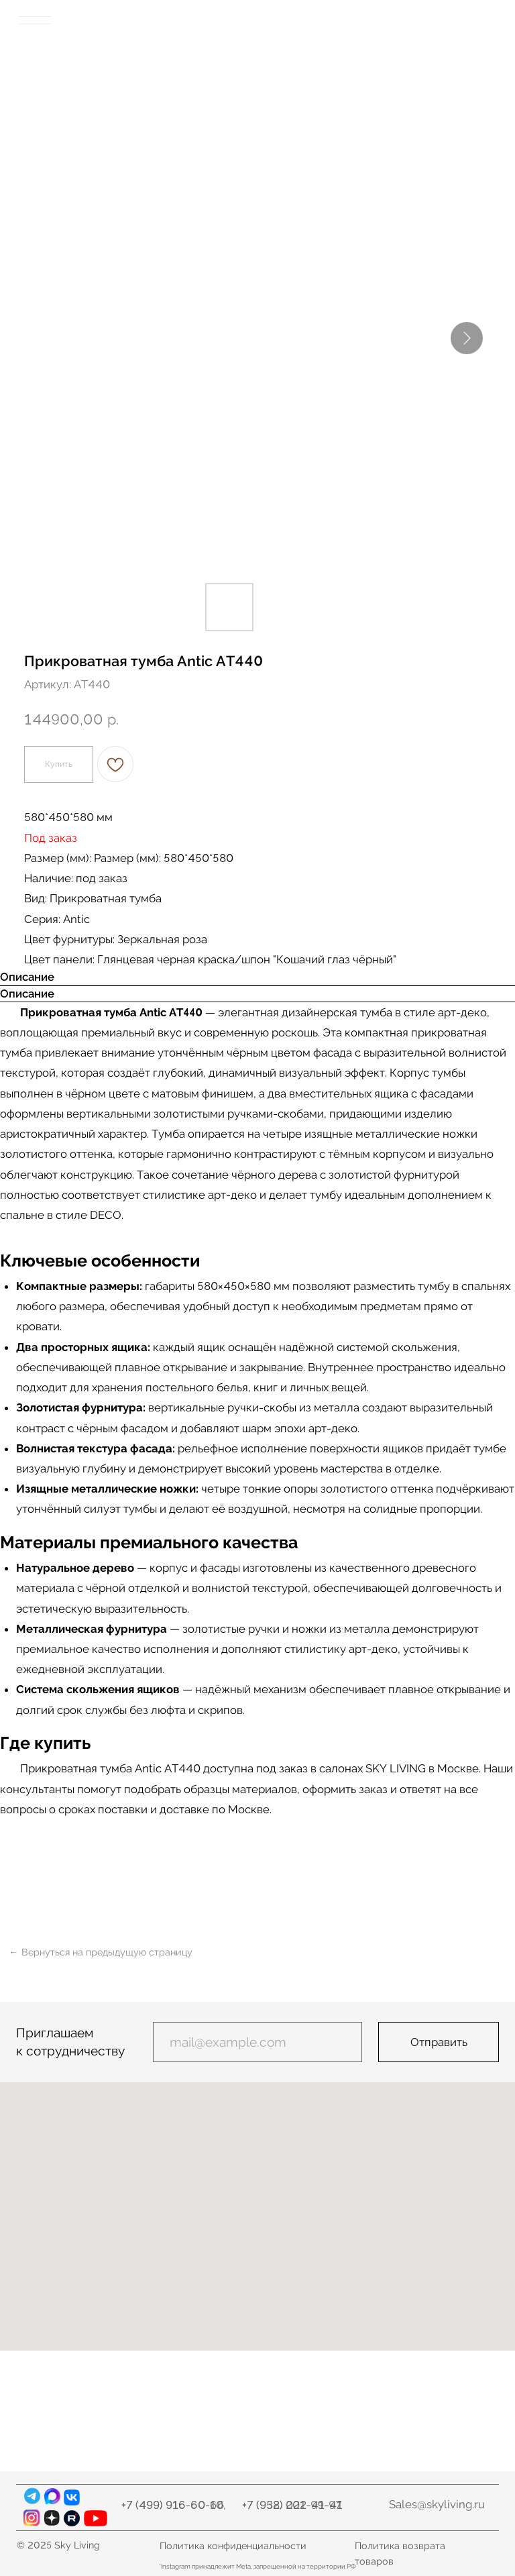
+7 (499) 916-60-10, (173, 2505)
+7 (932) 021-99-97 (292, 2505)
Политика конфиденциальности (233, 2545)
